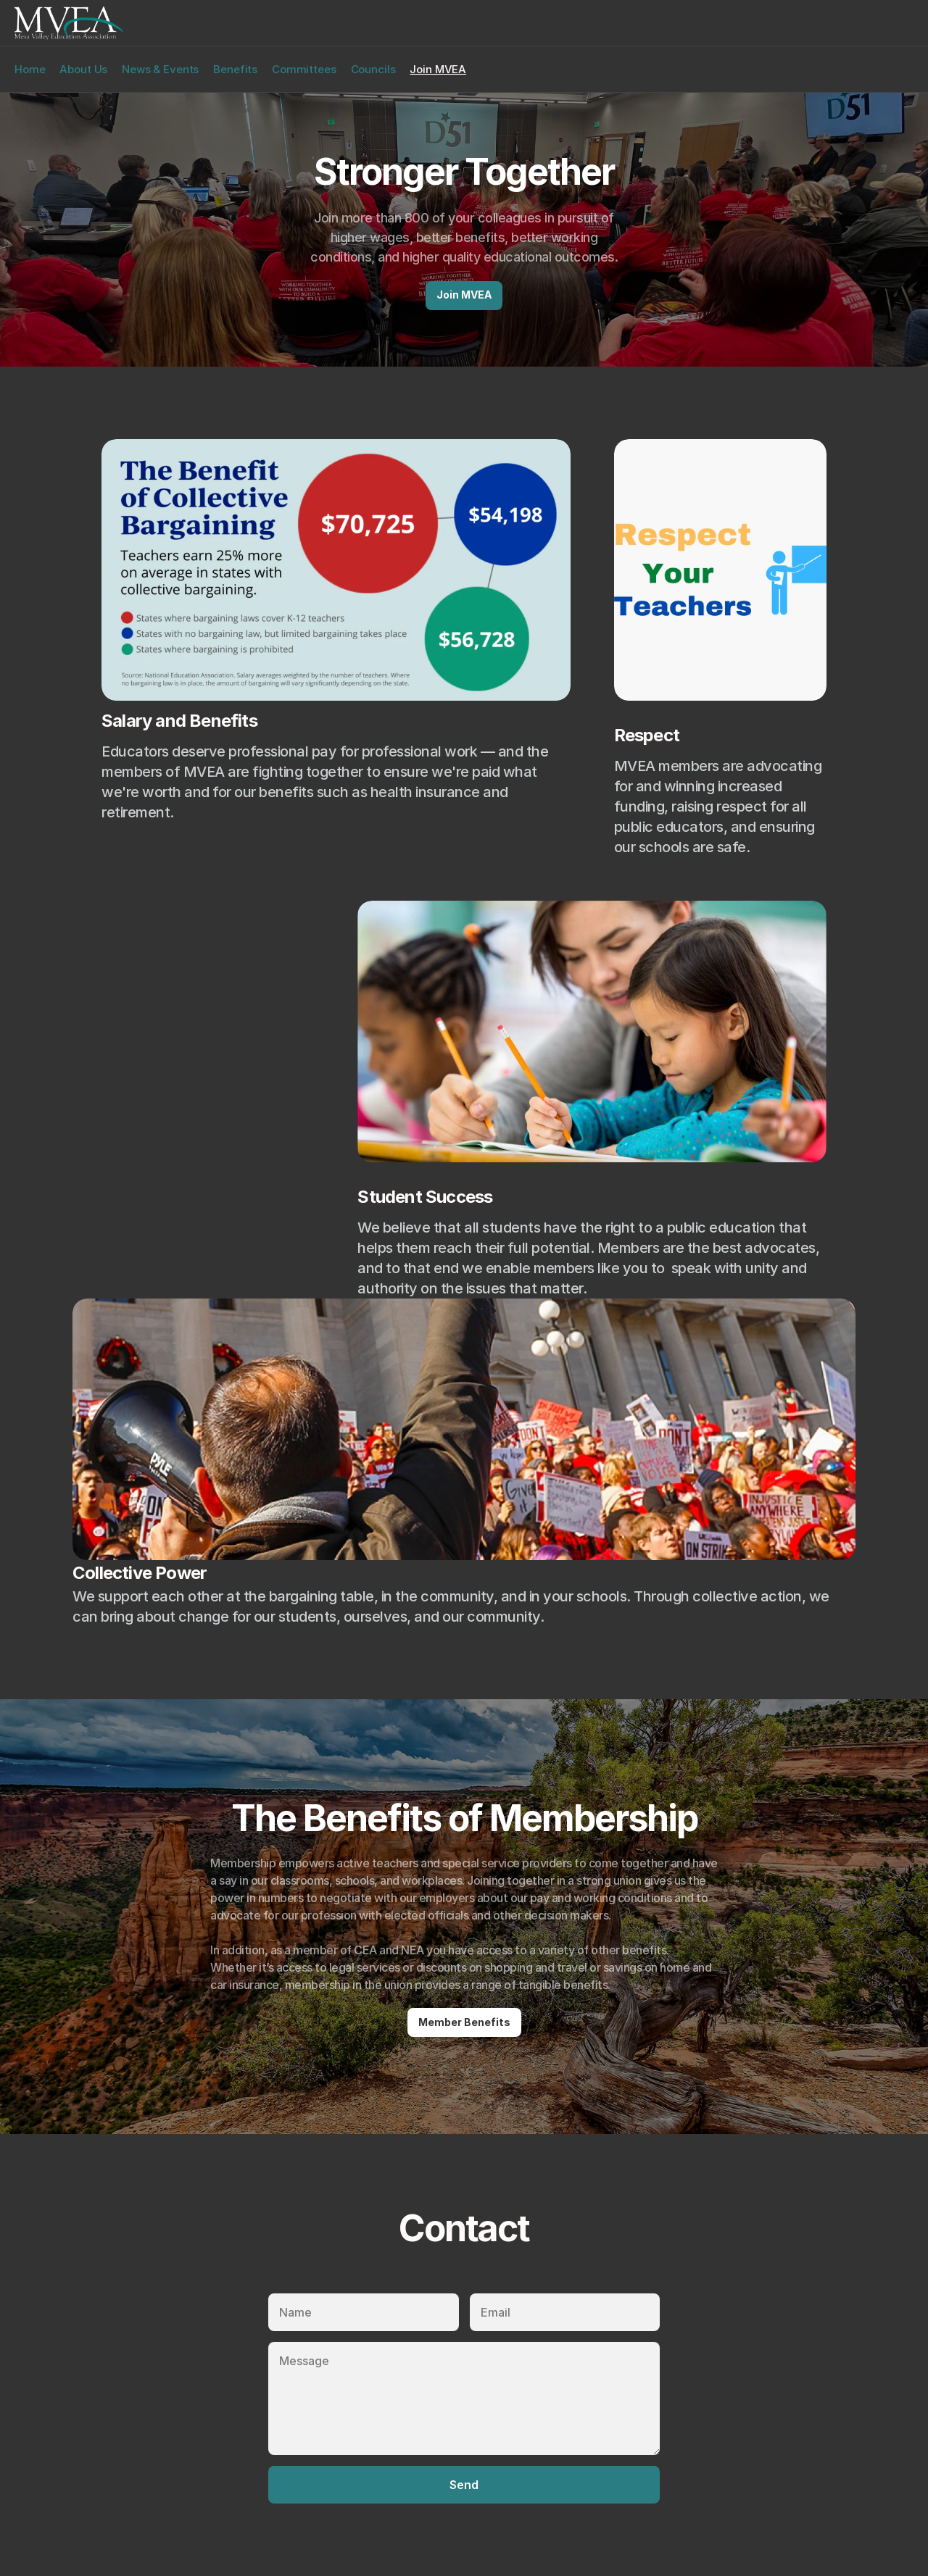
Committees (304, 69)
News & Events (160, 69)
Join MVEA (438, 69)
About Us (83, 69)
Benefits (235, 69)
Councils (373, 69)
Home (29, 69)
